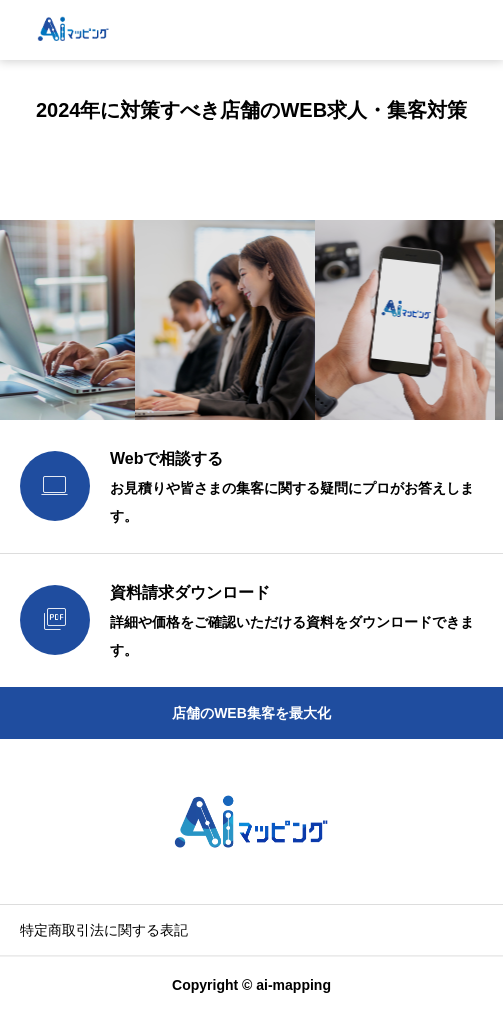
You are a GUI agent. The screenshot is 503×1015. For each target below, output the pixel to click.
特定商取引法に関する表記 (104, 930)
